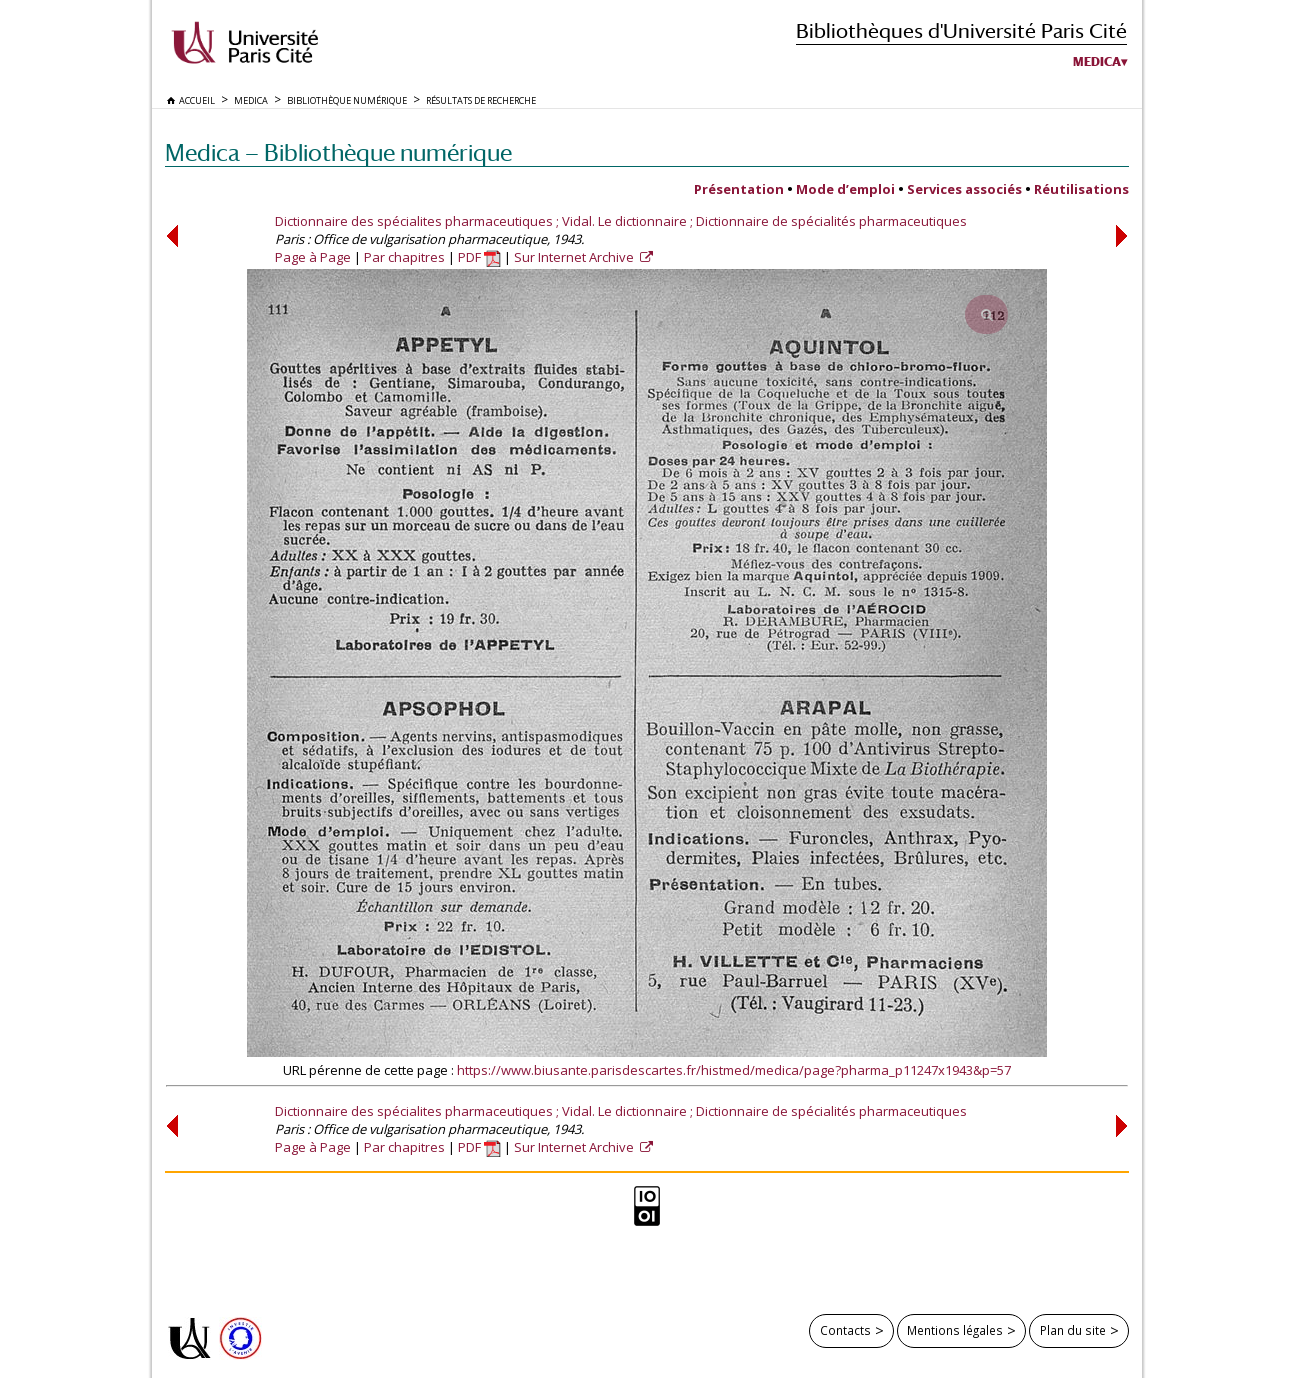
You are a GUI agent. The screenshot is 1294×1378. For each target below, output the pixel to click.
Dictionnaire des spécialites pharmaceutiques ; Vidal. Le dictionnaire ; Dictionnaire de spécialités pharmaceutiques (621, 221)
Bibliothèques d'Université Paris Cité (961, 30)
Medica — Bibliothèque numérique (338, 152)
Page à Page (313, 257)
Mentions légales (955, 1330)
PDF (479, 257)
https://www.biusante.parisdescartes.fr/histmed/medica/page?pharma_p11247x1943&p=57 (734, 1070)
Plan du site (1073, 1330)
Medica (1097, 62)
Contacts (845, 1330)
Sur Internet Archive (575, 257)
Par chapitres (404, 257)
